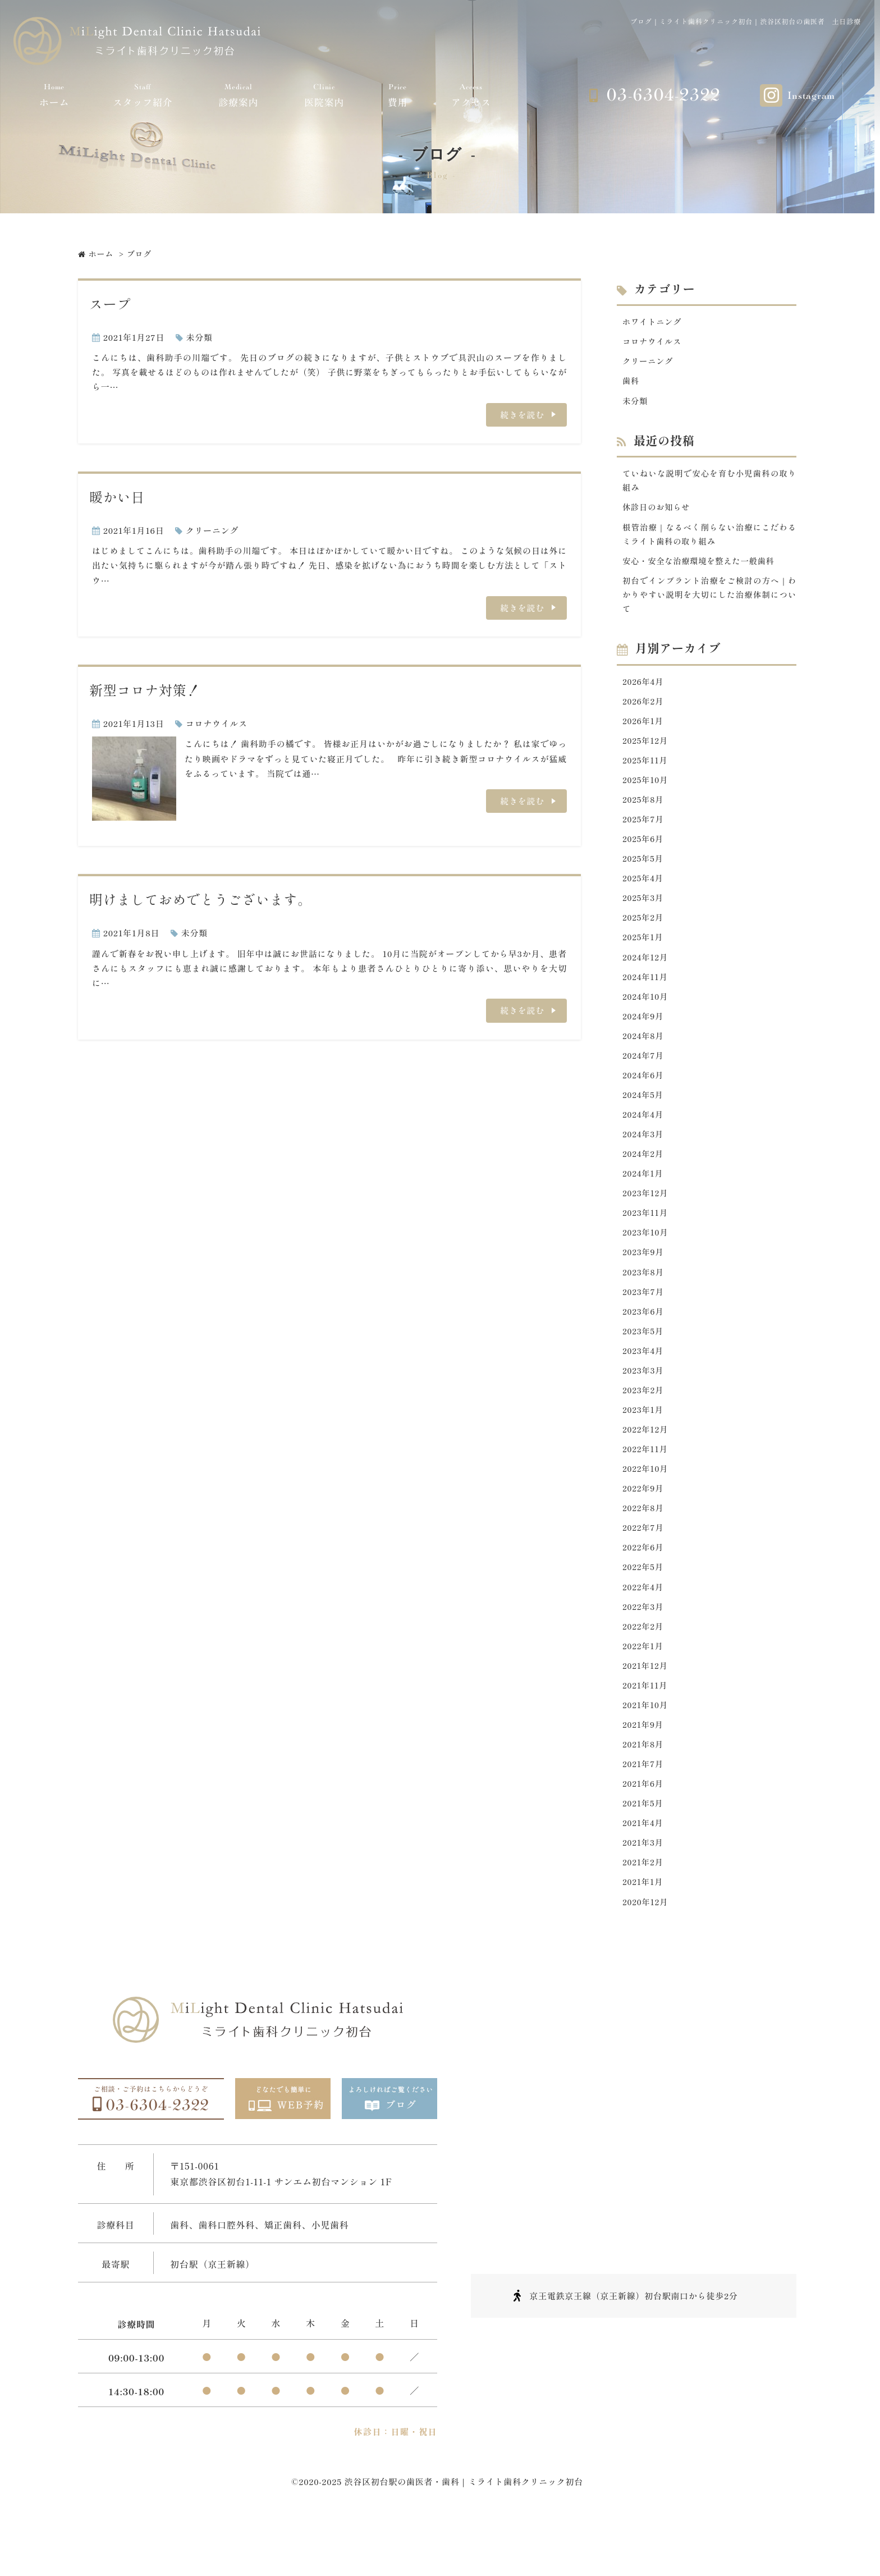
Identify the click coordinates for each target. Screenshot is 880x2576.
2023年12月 (646, 1219)
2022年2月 (643, 1667)
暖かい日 (117, 496)
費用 (398, 95)
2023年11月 (646, 1240)
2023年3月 (644, 1402)
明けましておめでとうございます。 (200, 899)
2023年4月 (643, 1382)
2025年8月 (644, 812)
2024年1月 (643, 1199)
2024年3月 (643, 1158)
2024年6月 (643, 1097)
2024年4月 (643, 1138)
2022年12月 (646, 1464)
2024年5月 (643, 1118)
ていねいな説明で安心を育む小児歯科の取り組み (709, 483)
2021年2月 (643, 1911)
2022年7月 (644, 1565)
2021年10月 (646, 1748)
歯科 (631, 382)
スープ (110, 303)
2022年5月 (643, 1606)
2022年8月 (644, 1545)
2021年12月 (646, 1708)
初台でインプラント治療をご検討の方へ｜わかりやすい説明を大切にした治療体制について (709, 602)
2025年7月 (644, 833)
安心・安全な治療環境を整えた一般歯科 (702, 567)
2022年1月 (643, 1688)
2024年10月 (646, 1016)
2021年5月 (643, 1850)
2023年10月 (646, 1260)
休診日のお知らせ (657, 512)
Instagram (811, 96)
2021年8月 (643, 1789)
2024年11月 (646, 995)
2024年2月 (643, 1178)
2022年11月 (646, 1484)
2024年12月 (646, 975)
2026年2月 (644, 711)
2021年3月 (643, 1891)
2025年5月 (643, 874)
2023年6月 (644, 1341)
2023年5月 (643, 1362)
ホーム (54, 95)
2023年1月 (643, 1443)
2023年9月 (644, 1281)
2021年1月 (643, 1932)
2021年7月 (643, 1809)
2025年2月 (643, 934)
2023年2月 (643, 1423)
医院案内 (324, 95)
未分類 (199, 337)
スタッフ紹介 (143, 95)
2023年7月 (644, 1321)
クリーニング (212, 530)
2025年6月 (643, 853)
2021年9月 (643, 1769)
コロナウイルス (216, 723)
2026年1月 (643, 731)
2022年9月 (644, 1525)
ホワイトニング (653, 321)
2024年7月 (644, 1077)
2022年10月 (646, 1504)
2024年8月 (644, 1057)
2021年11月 (646, 1728)
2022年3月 (643, 1647)
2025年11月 (646, 771)
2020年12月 (646, 1952)
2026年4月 (643, 690)
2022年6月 (644, 1585)
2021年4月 (643, 1871)
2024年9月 (643, 1036)
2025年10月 (646, 792)
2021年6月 (643, 1830)
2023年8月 (644, 1301)
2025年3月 (643, 914)
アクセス (471, 95)
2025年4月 (643, 894)
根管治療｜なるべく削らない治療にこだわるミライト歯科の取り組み (709, 539)
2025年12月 (646, 751)
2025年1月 (643, 955)
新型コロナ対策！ (144, 689)
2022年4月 (643, 1626)
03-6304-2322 (663, 95)
